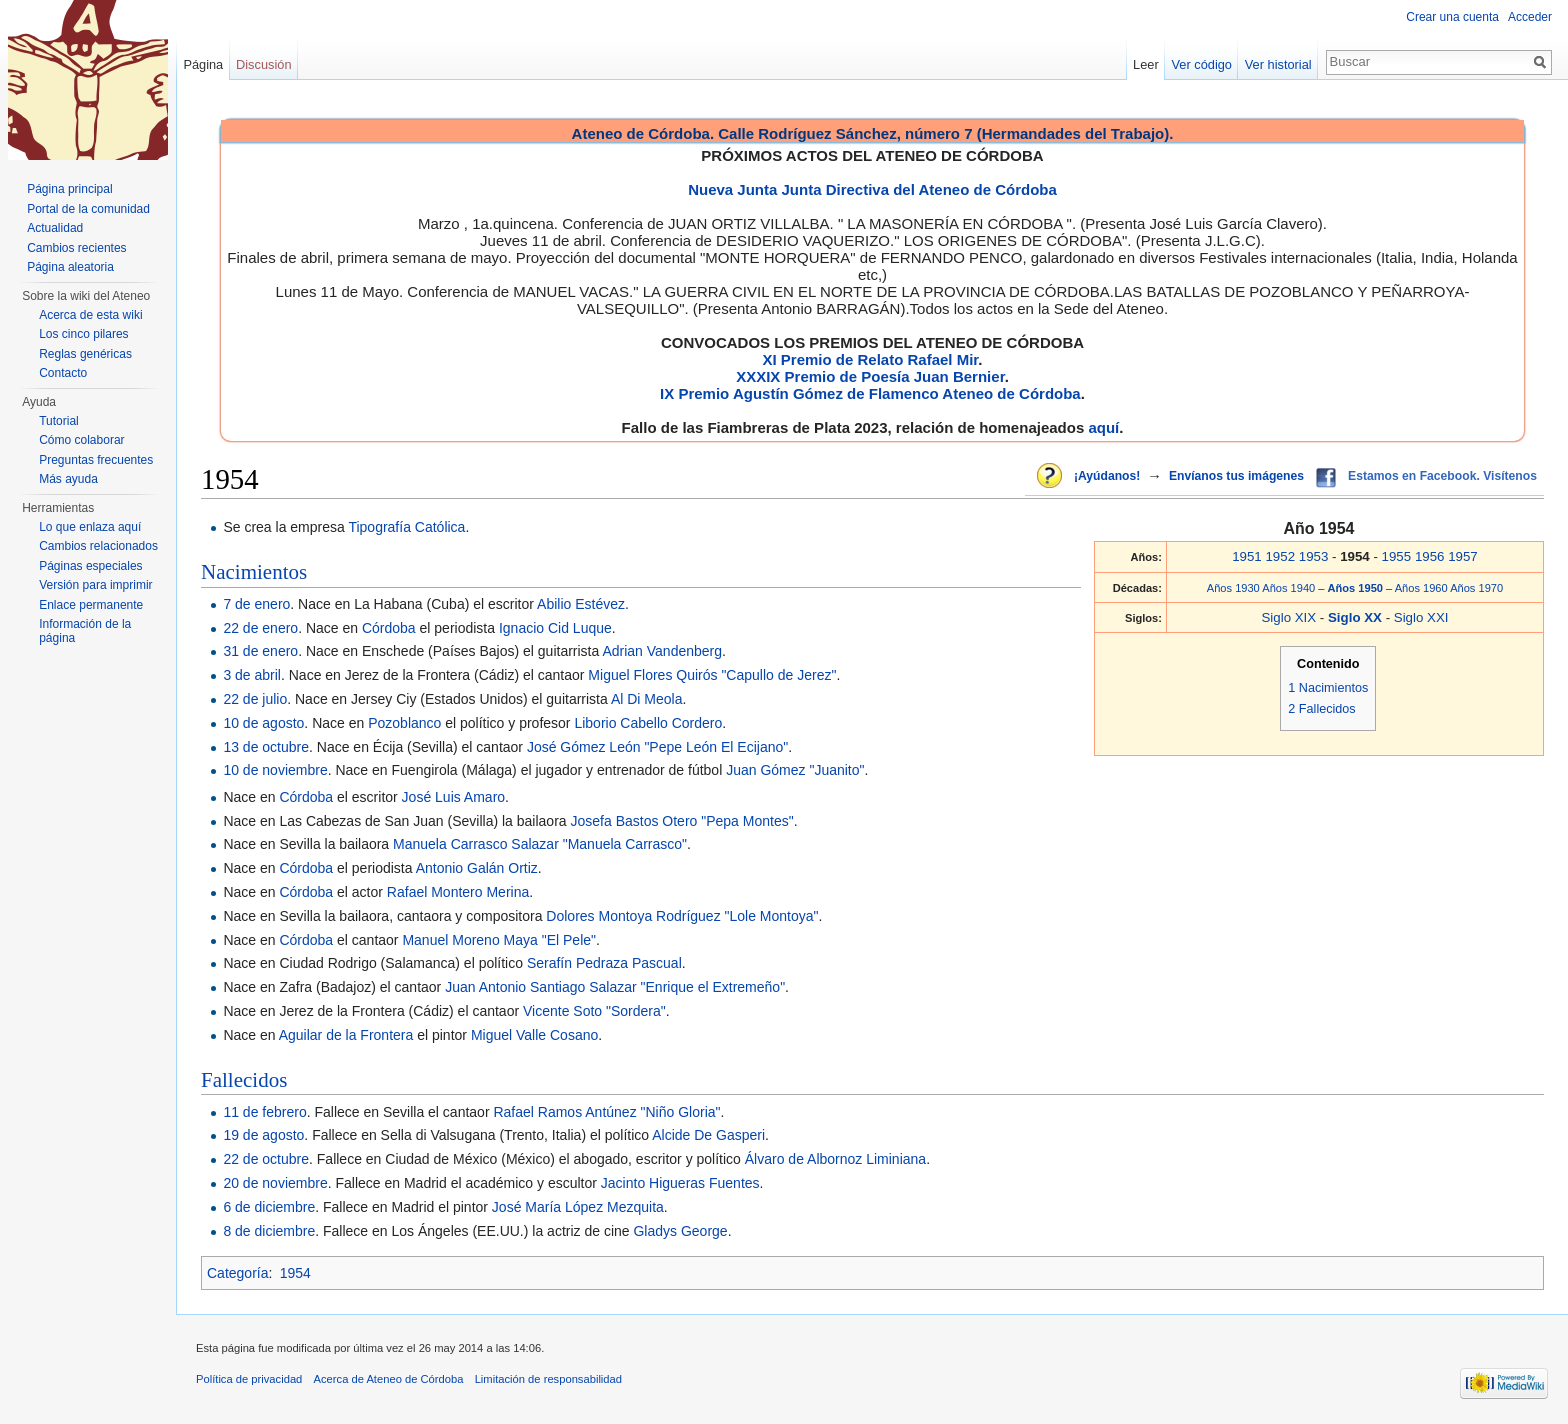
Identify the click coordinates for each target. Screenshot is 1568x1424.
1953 (1314, 556)
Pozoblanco (404, 723)
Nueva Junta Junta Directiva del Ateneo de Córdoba (872, 189)
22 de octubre (266, 1159)
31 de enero (260, 651)
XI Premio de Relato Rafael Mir (870, 359)
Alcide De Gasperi (708, 1135)
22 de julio (255, 699)
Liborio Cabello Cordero (648, 723)
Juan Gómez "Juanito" (795, 770)
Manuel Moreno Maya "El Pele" (499, 940)
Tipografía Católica (406, 527)
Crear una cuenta (1452, 17)
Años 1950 (1357, 588)
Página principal (69, 189)
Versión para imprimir (95, 585)
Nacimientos (254, 572)
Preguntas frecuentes (96, 460)
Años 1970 (1476, 588)
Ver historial (1278, 64)
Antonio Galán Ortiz (477, 868)
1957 (1463, 556)
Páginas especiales (90, 566)
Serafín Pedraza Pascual (604, 963)
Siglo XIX (1288, 617)
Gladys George (680, 1231)
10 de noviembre (275, 770)
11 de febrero (264, 1112)
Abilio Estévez (581, 604)
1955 (1397, 556)
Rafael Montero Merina (458, 892)
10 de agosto (263, 723)
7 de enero (256, 604)
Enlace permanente (91, 605)
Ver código (1202, 64)
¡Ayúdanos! (1107, 476)
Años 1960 (1421, 588)
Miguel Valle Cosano (534, 1035)
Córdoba (389, 628)
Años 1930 (1233, 588)
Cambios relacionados (98, 546)
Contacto (63, 373)
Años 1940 (1288, 588)
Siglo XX (1357, 617)
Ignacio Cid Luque (555, 628)
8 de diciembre (269, 1231)
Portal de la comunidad (88, 209)
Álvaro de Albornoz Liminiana (835, 1159)
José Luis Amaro (454, 797)
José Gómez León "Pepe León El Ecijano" (657, 747)
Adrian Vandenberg (662, 651)
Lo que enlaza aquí (90, 527)
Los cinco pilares (83, 334)
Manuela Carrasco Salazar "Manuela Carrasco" (540, 844)
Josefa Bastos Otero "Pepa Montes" (682, 821)
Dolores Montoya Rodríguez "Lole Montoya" (682, 916)
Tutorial (59, 421)
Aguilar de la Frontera (346, 1035)
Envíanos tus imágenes (1236, 476)
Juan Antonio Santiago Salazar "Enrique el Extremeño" (615, 987)
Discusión (263, 64)
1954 (295, 1273)
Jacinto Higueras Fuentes (680, 1183)
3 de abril (252, 675)
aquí (1103, 427)
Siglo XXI (1421, 617)
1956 (1430, 556)
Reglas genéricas (85, 354)
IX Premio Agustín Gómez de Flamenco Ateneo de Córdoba (870, 393)
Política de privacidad (249, 1379)
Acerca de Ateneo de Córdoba (389, 1379)
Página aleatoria (70, 267)
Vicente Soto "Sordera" (594, 1011)
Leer (1146, 64)
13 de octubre (266, 747)
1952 (1280, 556)
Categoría (237, 1273)
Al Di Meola (647, 699)
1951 (1247, 556)
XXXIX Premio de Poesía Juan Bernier (870, 376)
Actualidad (55, 228)
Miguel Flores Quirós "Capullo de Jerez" (712, 675)
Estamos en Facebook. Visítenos (1442, 476)
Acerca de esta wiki (90, 315)
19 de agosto (263, 1135)
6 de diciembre (269, 1207)
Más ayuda (68, 479)
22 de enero (260, 628)
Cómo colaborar (81, 440)
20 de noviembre (275, 1183)
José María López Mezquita (578, 1207)
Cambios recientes (76, 248)
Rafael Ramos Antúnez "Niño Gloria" (606, 1112)
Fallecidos (244, 1080)
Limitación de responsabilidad (548, 1379)
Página (203, 64)
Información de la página (85, 631)
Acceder (1530, 17)
